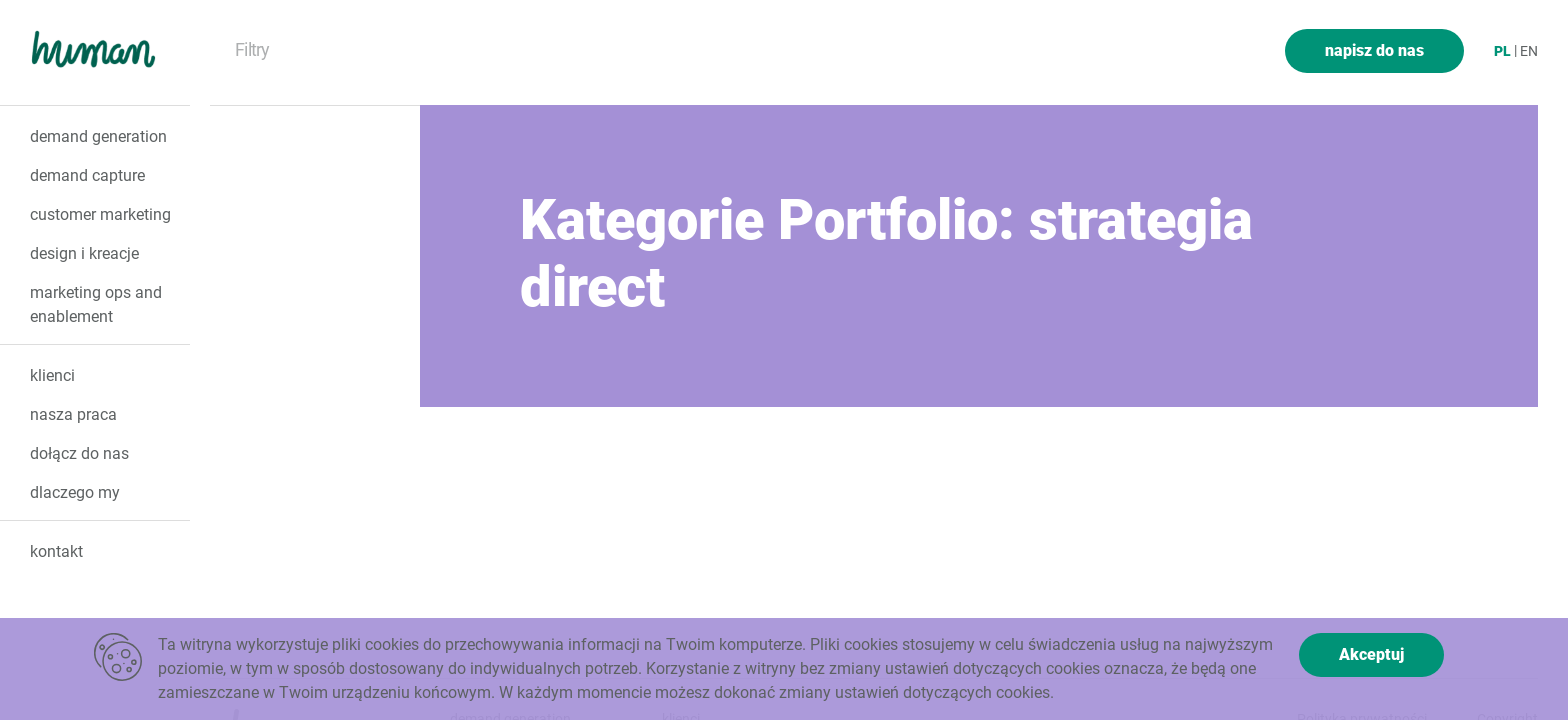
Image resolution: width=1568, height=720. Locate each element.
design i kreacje (84, 253)
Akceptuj (1371, 654)
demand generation (98, 136)
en (1529, 51)
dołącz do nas (79, 453)
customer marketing (100, 214)
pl (1502, 51)
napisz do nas (1374, 50)
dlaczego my (75, 492)
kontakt (56, 551)
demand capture (87, 175)
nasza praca (73, 414)
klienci (52, 375)
